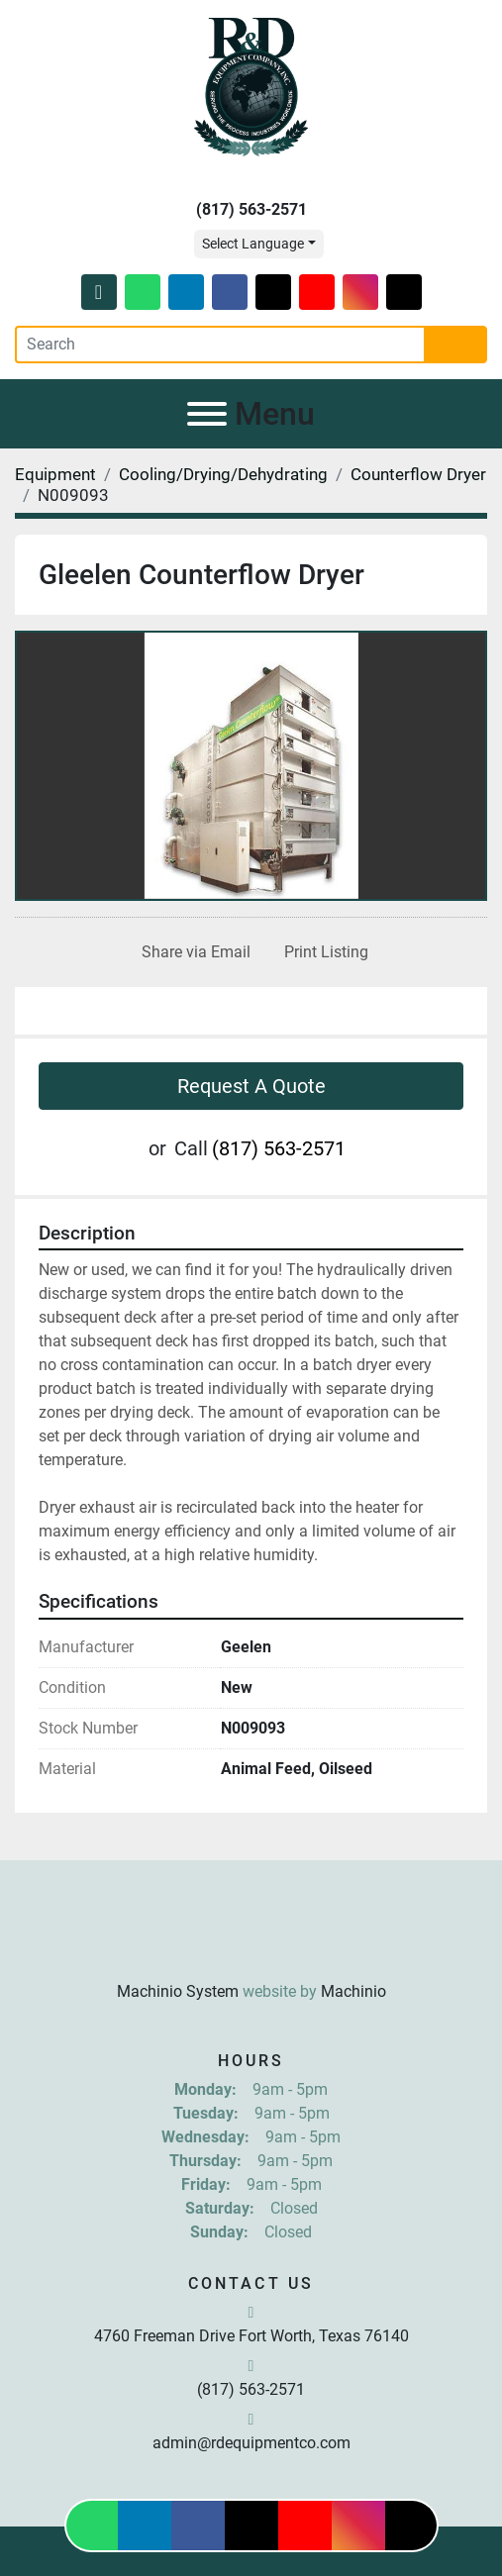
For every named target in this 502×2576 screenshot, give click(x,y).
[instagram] (360, 292)
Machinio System (178, 1991)
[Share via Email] (192, 952)
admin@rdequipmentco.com (251, 2442)
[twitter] (273, 292)
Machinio (353, 1991)
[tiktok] (404, 292)
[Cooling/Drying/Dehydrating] (223, 474)
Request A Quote (251, 1086)
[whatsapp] (142, 292)
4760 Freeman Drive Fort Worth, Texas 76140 (251, 2336)
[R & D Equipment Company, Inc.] (251, 1942)
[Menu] (207, 414)
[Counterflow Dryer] (418, 474)
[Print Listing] (322, 952)
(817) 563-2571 (251, 209)
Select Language (253, 243)
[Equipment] (55, 474)
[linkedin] (186, 292)
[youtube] (317, 292)
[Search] (220, 344)
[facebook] (230, 292)
